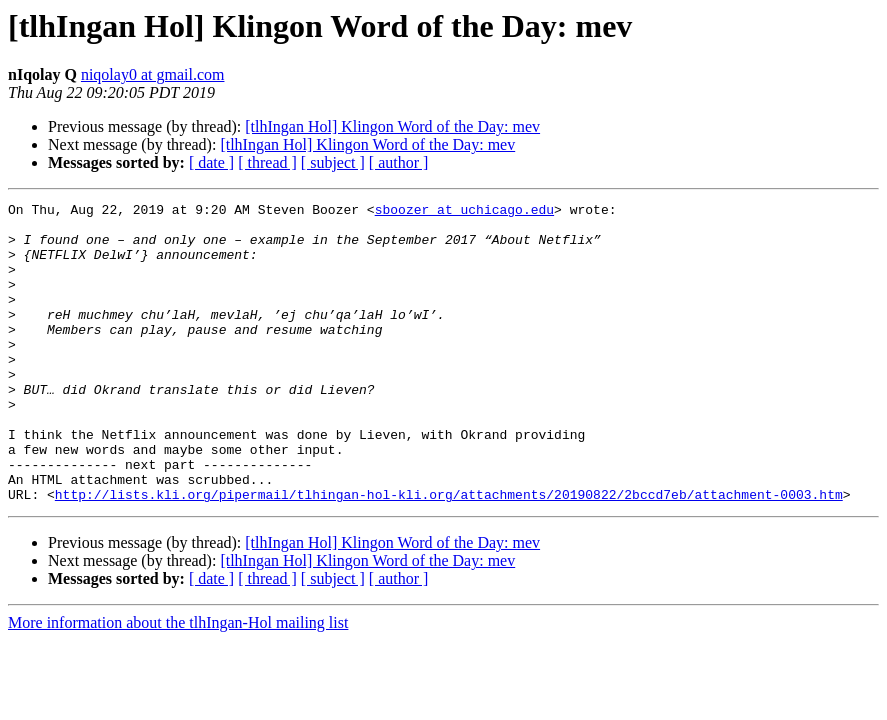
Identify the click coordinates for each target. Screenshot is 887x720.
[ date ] (211, 162)
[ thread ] (267, 162)
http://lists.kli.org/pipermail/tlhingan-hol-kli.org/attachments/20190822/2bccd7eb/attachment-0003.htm (449, 554)
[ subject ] (333, 162)
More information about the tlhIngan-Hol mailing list (178, 682)
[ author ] (399, 162)
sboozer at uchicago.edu (464, 212)
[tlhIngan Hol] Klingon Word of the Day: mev (392, 126)
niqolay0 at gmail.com (153, 74)
